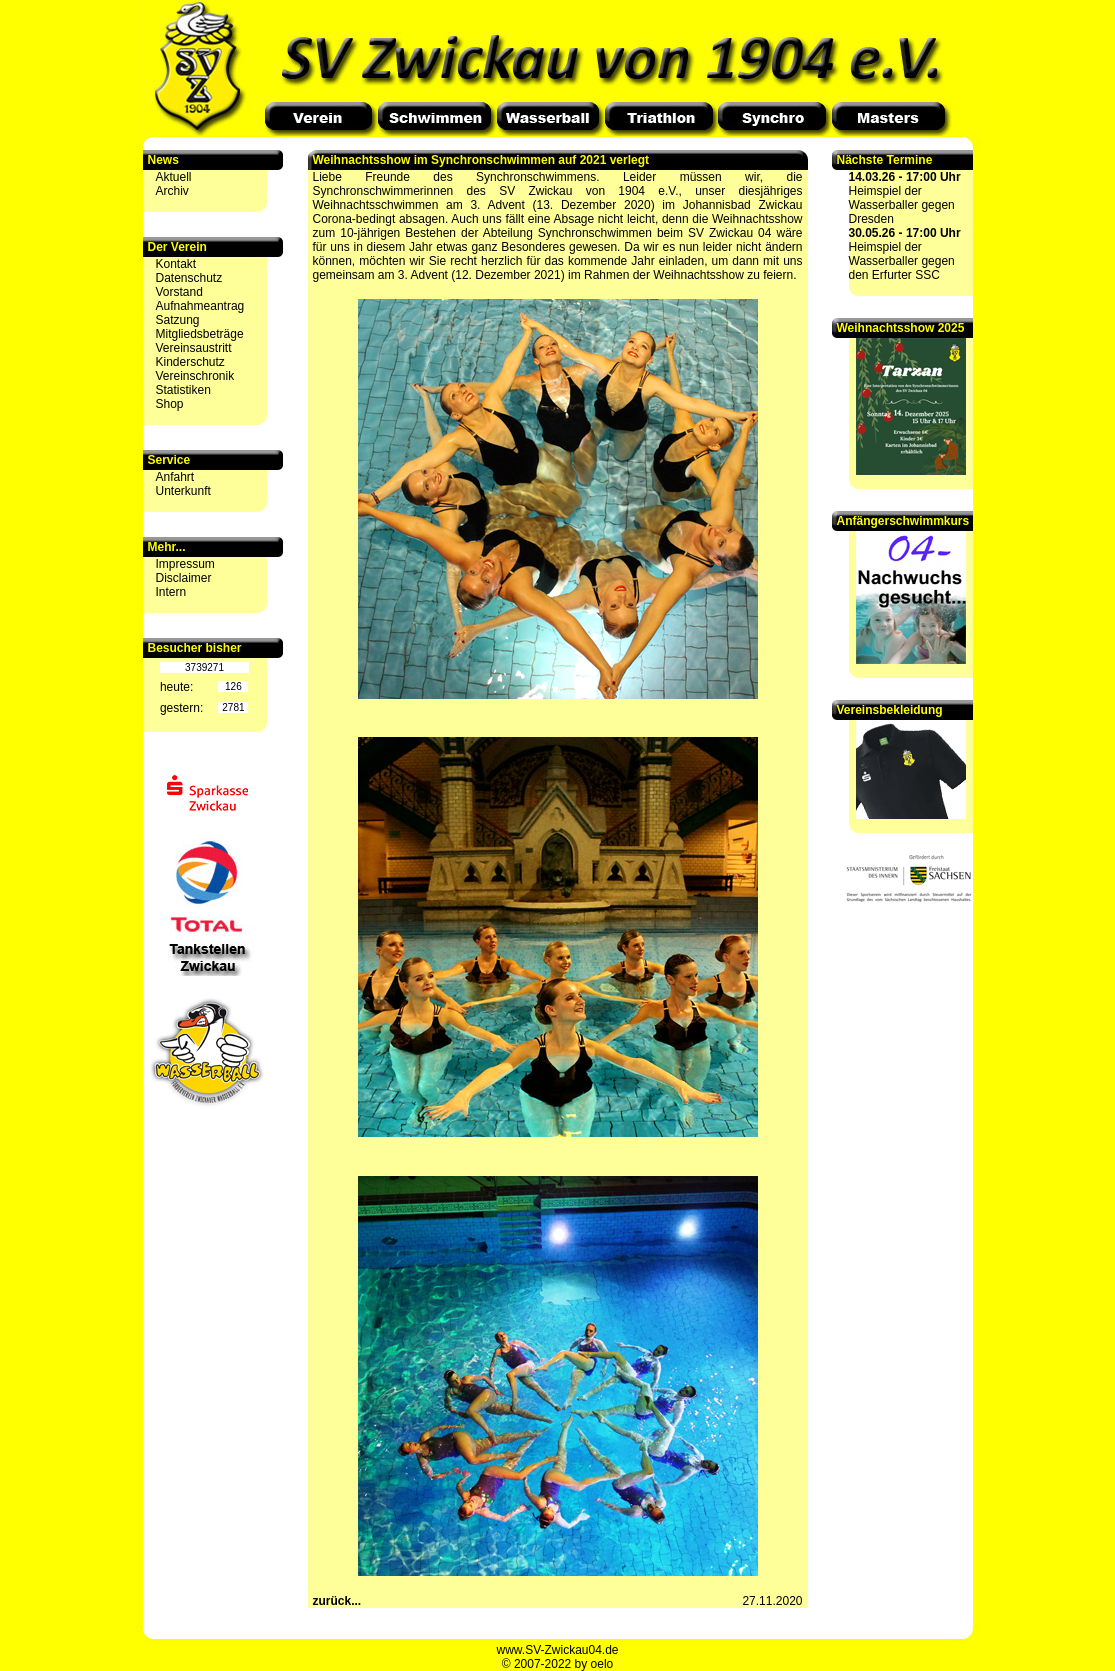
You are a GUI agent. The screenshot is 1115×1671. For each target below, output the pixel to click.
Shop (170, 404)
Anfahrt (175, 477)
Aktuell (174, 177)
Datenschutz (189, 278)
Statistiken (183, 390)
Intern (171, 592)
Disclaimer (184, 578)
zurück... (337, 1601)
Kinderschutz (190, 362)
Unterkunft (183, 491)
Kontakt (176, 264)
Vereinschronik (195, 376)
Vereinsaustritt (194, 348)
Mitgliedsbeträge (200, 334)
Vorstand (179, 292)
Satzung (178, 320)
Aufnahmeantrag (200, 306)
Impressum (185, 564)
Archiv (172, 191)
